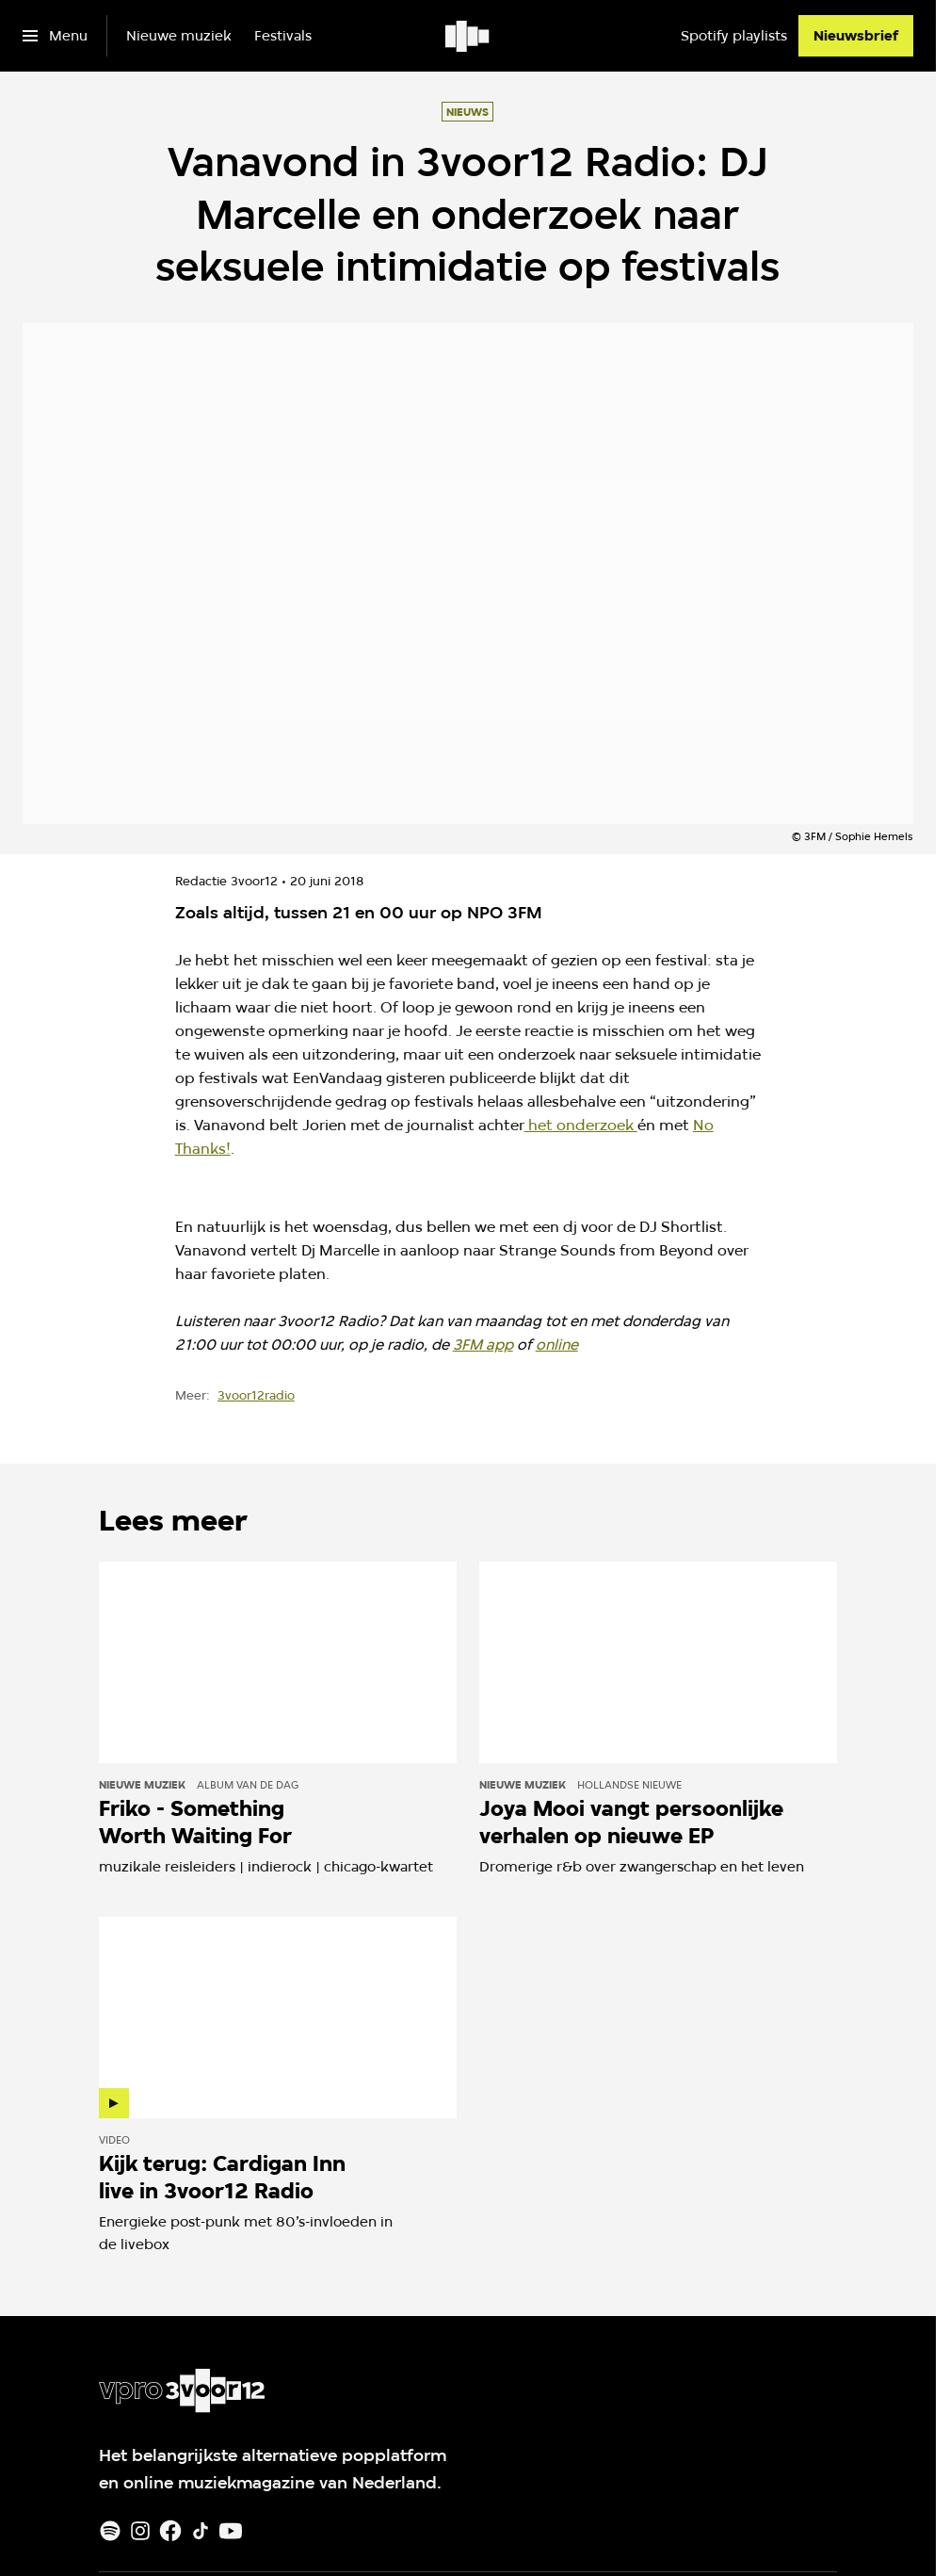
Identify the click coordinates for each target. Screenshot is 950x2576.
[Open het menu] (55, 36)
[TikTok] (200, 2530)
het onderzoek (580, 1125)
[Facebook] (170, 2530)
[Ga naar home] (468, 36)
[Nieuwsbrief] (855, 36)
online (557, 1344)
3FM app (483, 1344)
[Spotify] (110, 2530)
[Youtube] (230, 2530)
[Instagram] (140, 2530)
